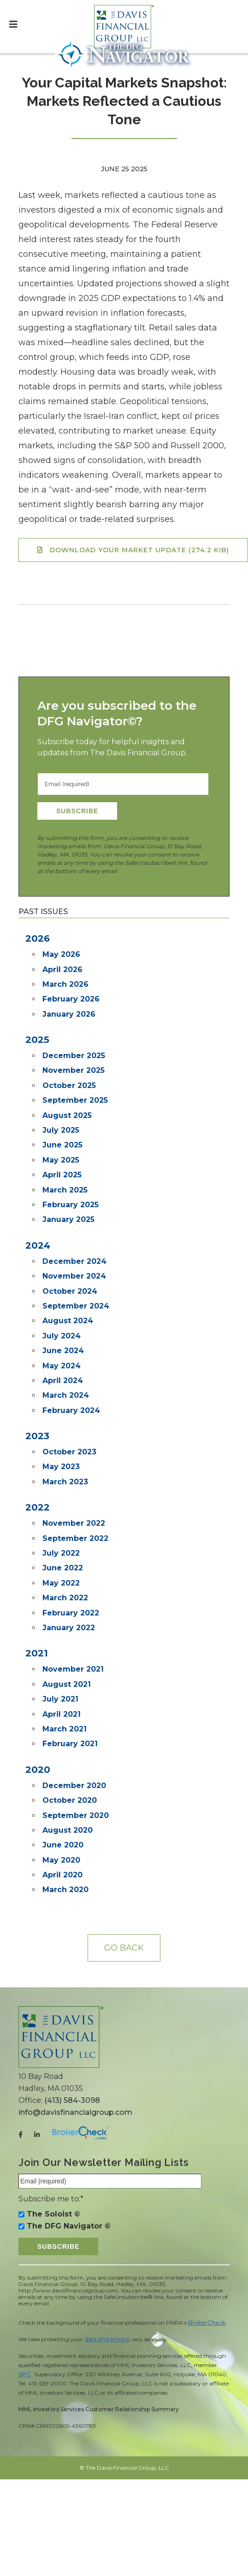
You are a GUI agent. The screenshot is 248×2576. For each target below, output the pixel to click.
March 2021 (64, 1729)
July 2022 (61, 1553)
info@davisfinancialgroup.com (75, 2112)
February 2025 (70, 1204)
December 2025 (73, 1055)
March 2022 (65, 1597)
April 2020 (62, 1874)
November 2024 (74, 1276)
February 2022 (70, 1613)
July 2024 (61, 1335)
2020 (37, 1769)
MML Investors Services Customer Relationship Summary (98, 2409)
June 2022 (62, 1567)
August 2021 (66, 1684)
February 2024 (71, 1410)
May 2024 (61, 1365)
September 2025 (75, 1100)
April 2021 (61, 1714)
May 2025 (60, 1160)
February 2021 (70, 1743)
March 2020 (65, 1889)
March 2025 (65, 1190)
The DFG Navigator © (69, 2226)
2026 (37, 938)
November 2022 (73, 1523)
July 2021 (60, 1699)
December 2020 (74, 1785)
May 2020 (61, 1860)
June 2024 (63, 1350)
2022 (37, 1507)
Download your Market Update (139, 550)
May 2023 (61, 1466)
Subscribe (77, 811)
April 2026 (62, 969)
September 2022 (75, 1538)
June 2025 (62, 1144)
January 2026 (68, 1014)
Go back (124, 1948)
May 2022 (61, 1583)
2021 (36, 1653)
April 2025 (62, 1174)
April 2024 (62, 1380)
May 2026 (61, 954)
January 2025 (68, 1219)
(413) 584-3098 (72, 2100)
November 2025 (73, 1070)
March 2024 (65, 1395)
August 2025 (67, 1115)
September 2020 (75, 1815)
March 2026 (65, 984)
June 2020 (62, 1845)
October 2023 (69, 1451)
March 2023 (65, 1481)
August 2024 (67, 1320)
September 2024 (75, 1306)
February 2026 (71, 999)
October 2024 (69, 1291)
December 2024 (74, 1261)
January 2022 (68, 1627)
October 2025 (69, 1085)
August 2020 (67, 1830)
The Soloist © (53, 2214)
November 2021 (73, 1669)
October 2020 (69, 1800)
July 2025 (60, 1130)
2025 (37, 1039)
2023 (37, 1435)
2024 (37, 1245)
